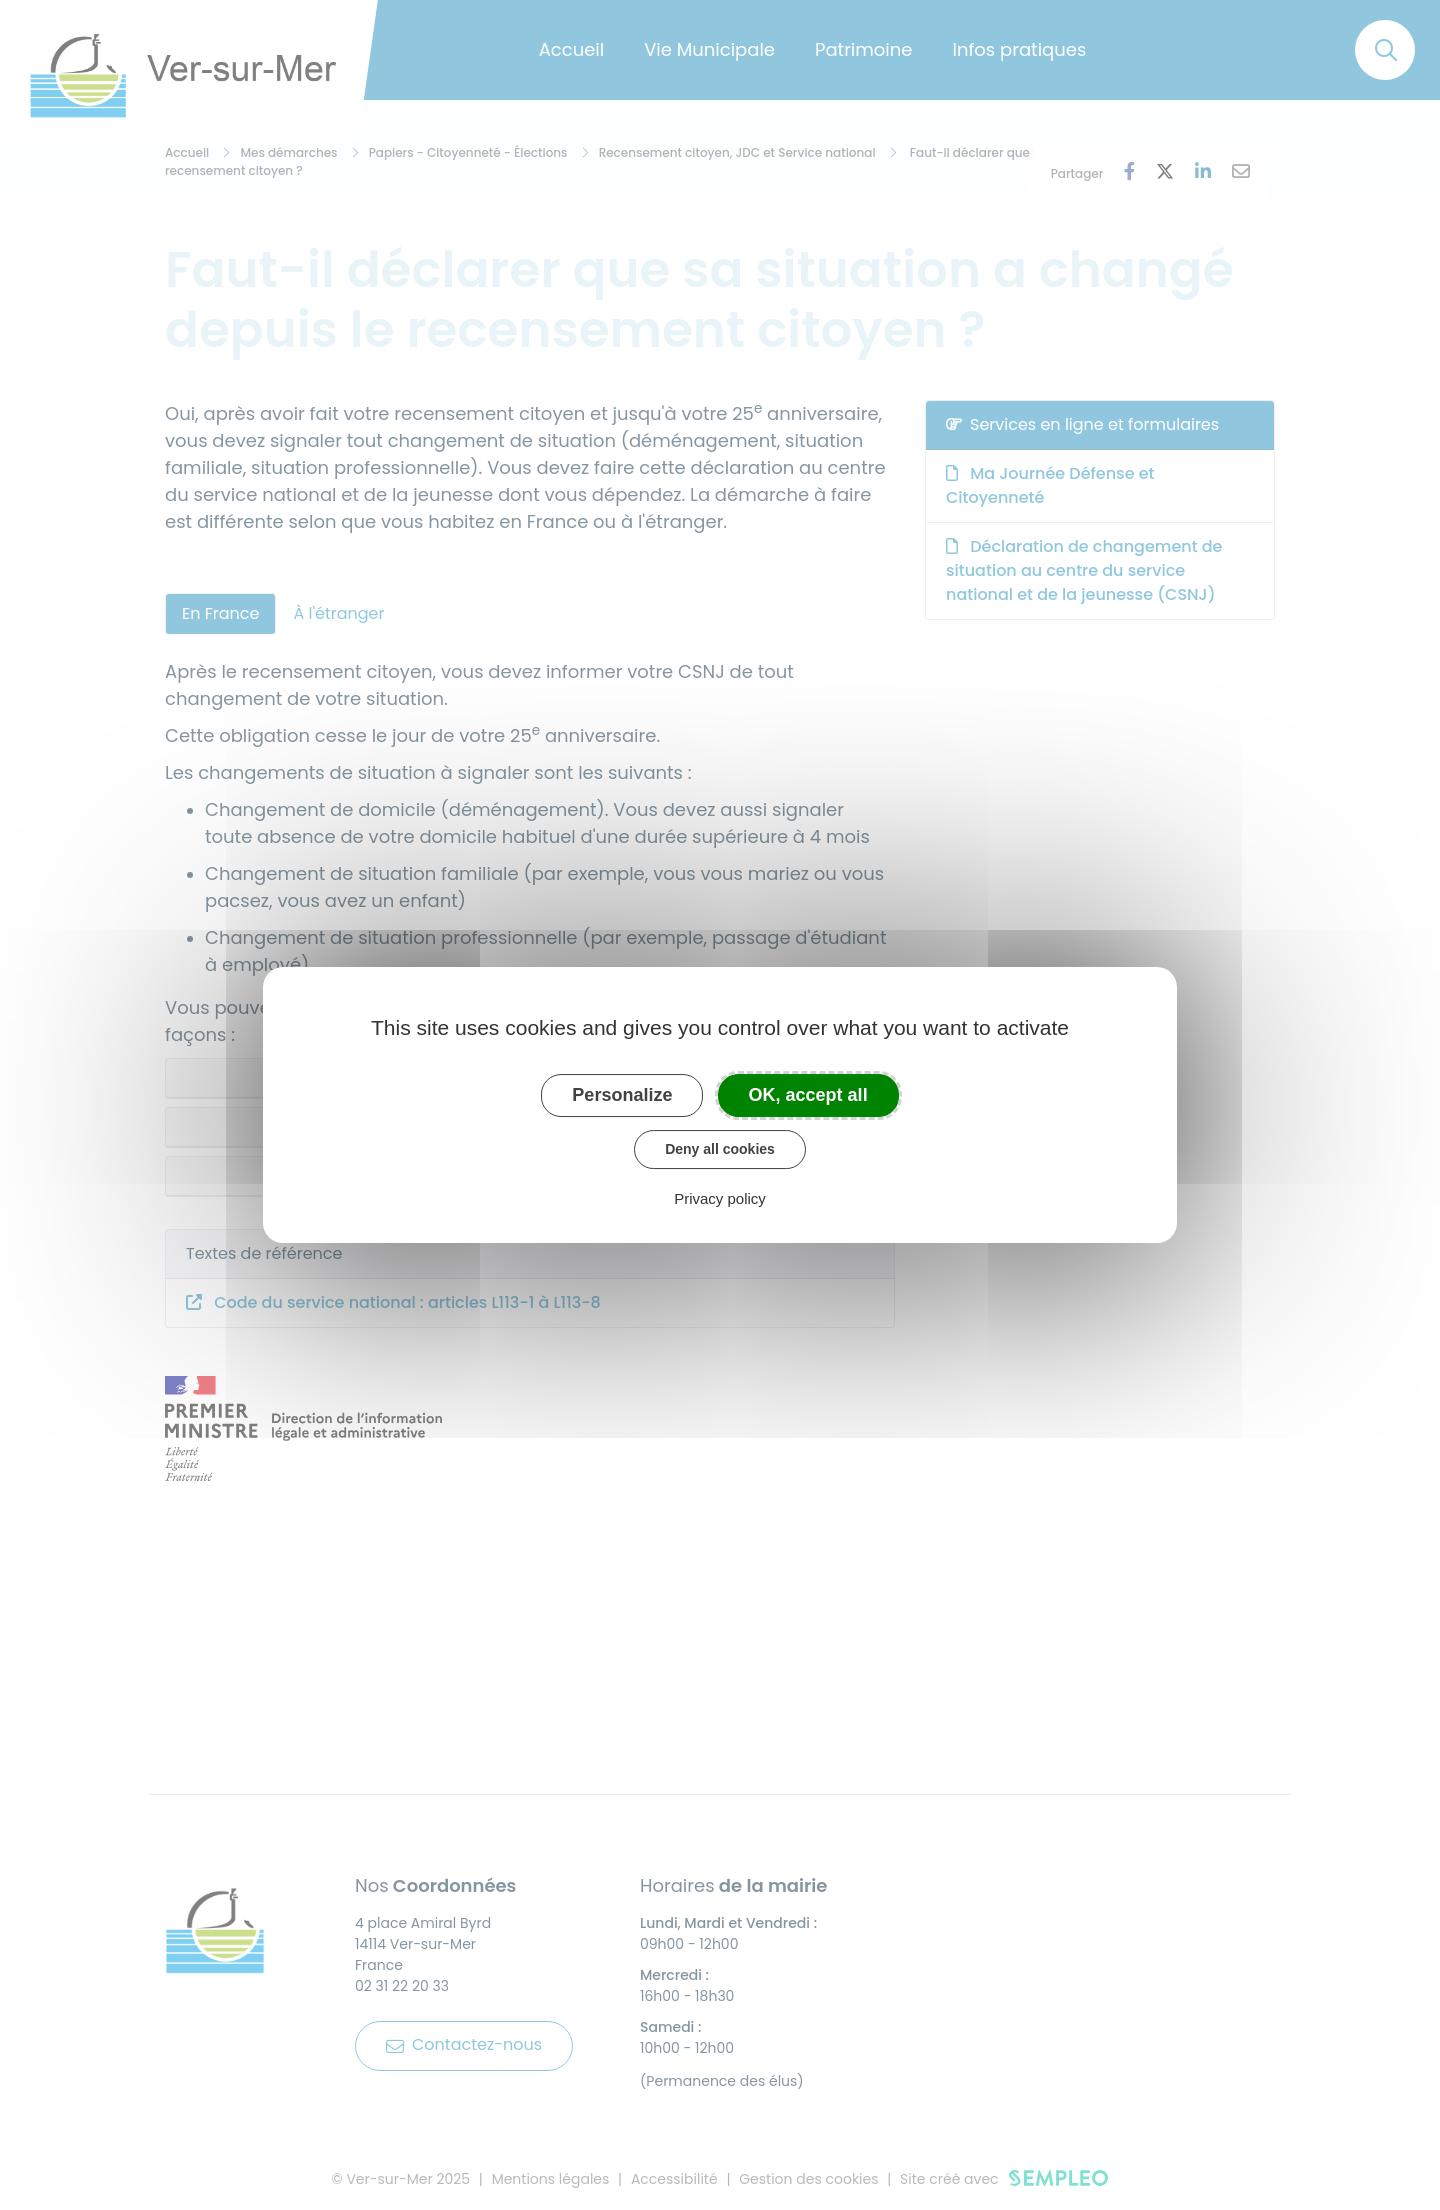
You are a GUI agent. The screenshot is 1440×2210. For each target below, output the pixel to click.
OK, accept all (808, 1095)
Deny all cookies (720, 1149)
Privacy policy (720, 1198)
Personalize (622, 1095)
